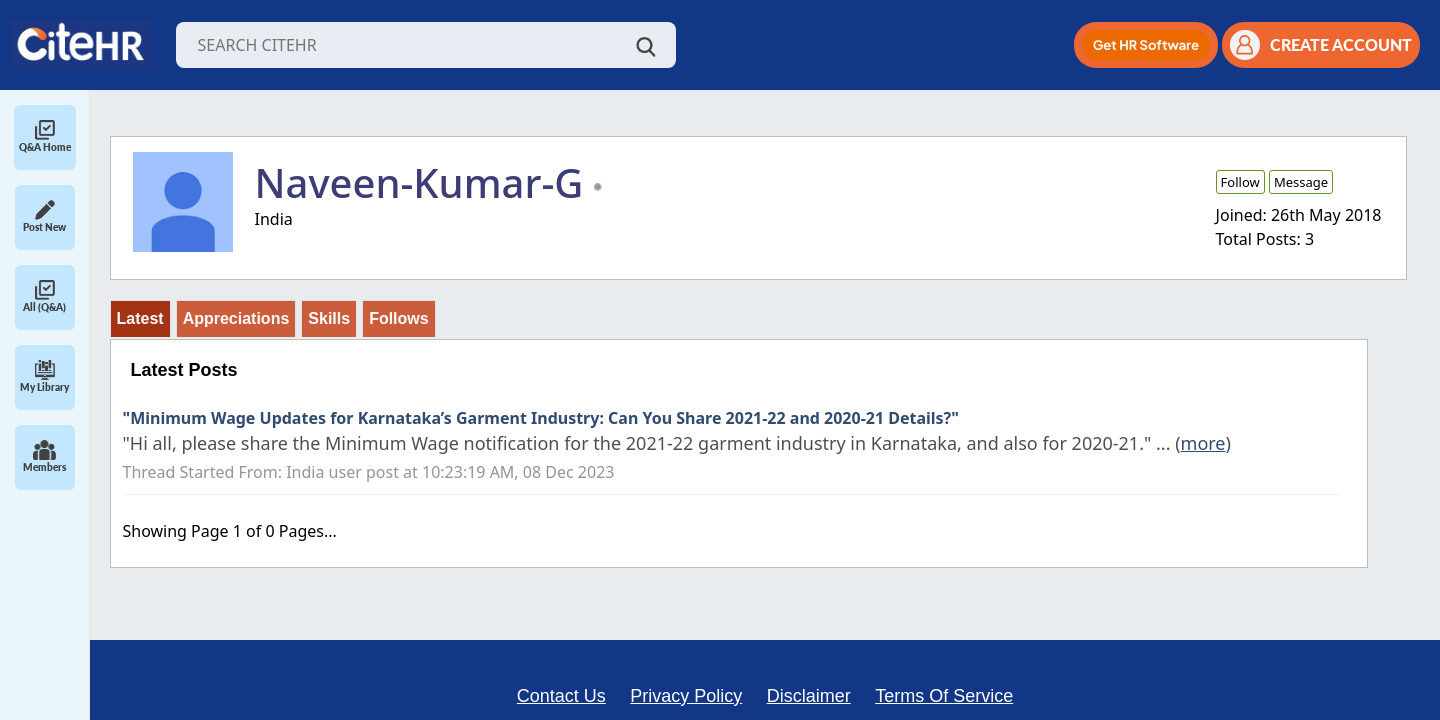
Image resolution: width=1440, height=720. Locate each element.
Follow (1240, 182)
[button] (1146, 45)
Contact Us (561, 696)
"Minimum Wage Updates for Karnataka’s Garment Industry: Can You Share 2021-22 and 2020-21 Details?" (541, 418)
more (1203, 443)
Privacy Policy (686, 696)
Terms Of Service (944, 696)
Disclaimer (809, 696)
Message (1301, 182)
